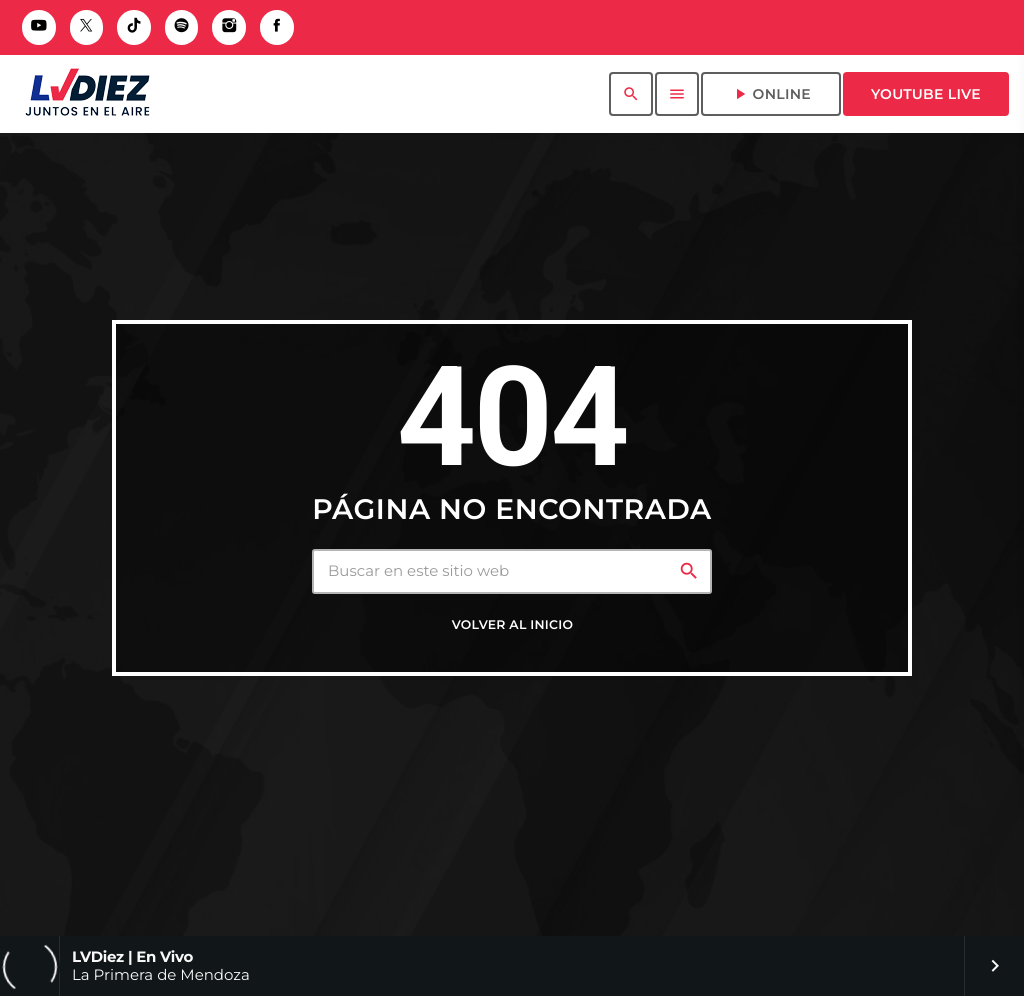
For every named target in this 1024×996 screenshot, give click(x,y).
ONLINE (771, 94)
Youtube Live (926, 94)
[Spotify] (182, 27)
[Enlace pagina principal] (87, 94)
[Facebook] (277, 27)
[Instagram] (229, 27)
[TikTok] (134, 27)
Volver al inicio (512, 625)
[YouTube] (39, 27)
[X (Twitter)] (87, 27)
